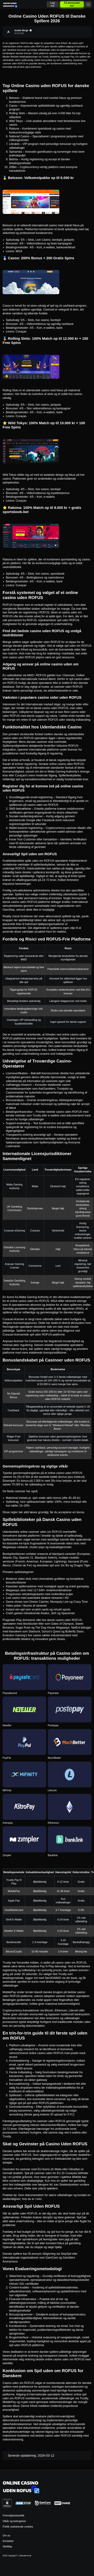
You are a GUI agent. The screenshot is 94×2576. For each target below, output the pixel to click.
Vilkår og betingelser (14, 2521)
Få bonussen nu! (72, 4)
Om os (6, 2535)
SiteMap (7, 2546)
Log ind (52, 4)
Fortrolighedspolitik (13, 2515)
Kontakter (8, 2541)
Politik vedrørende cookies (18, 2526)
